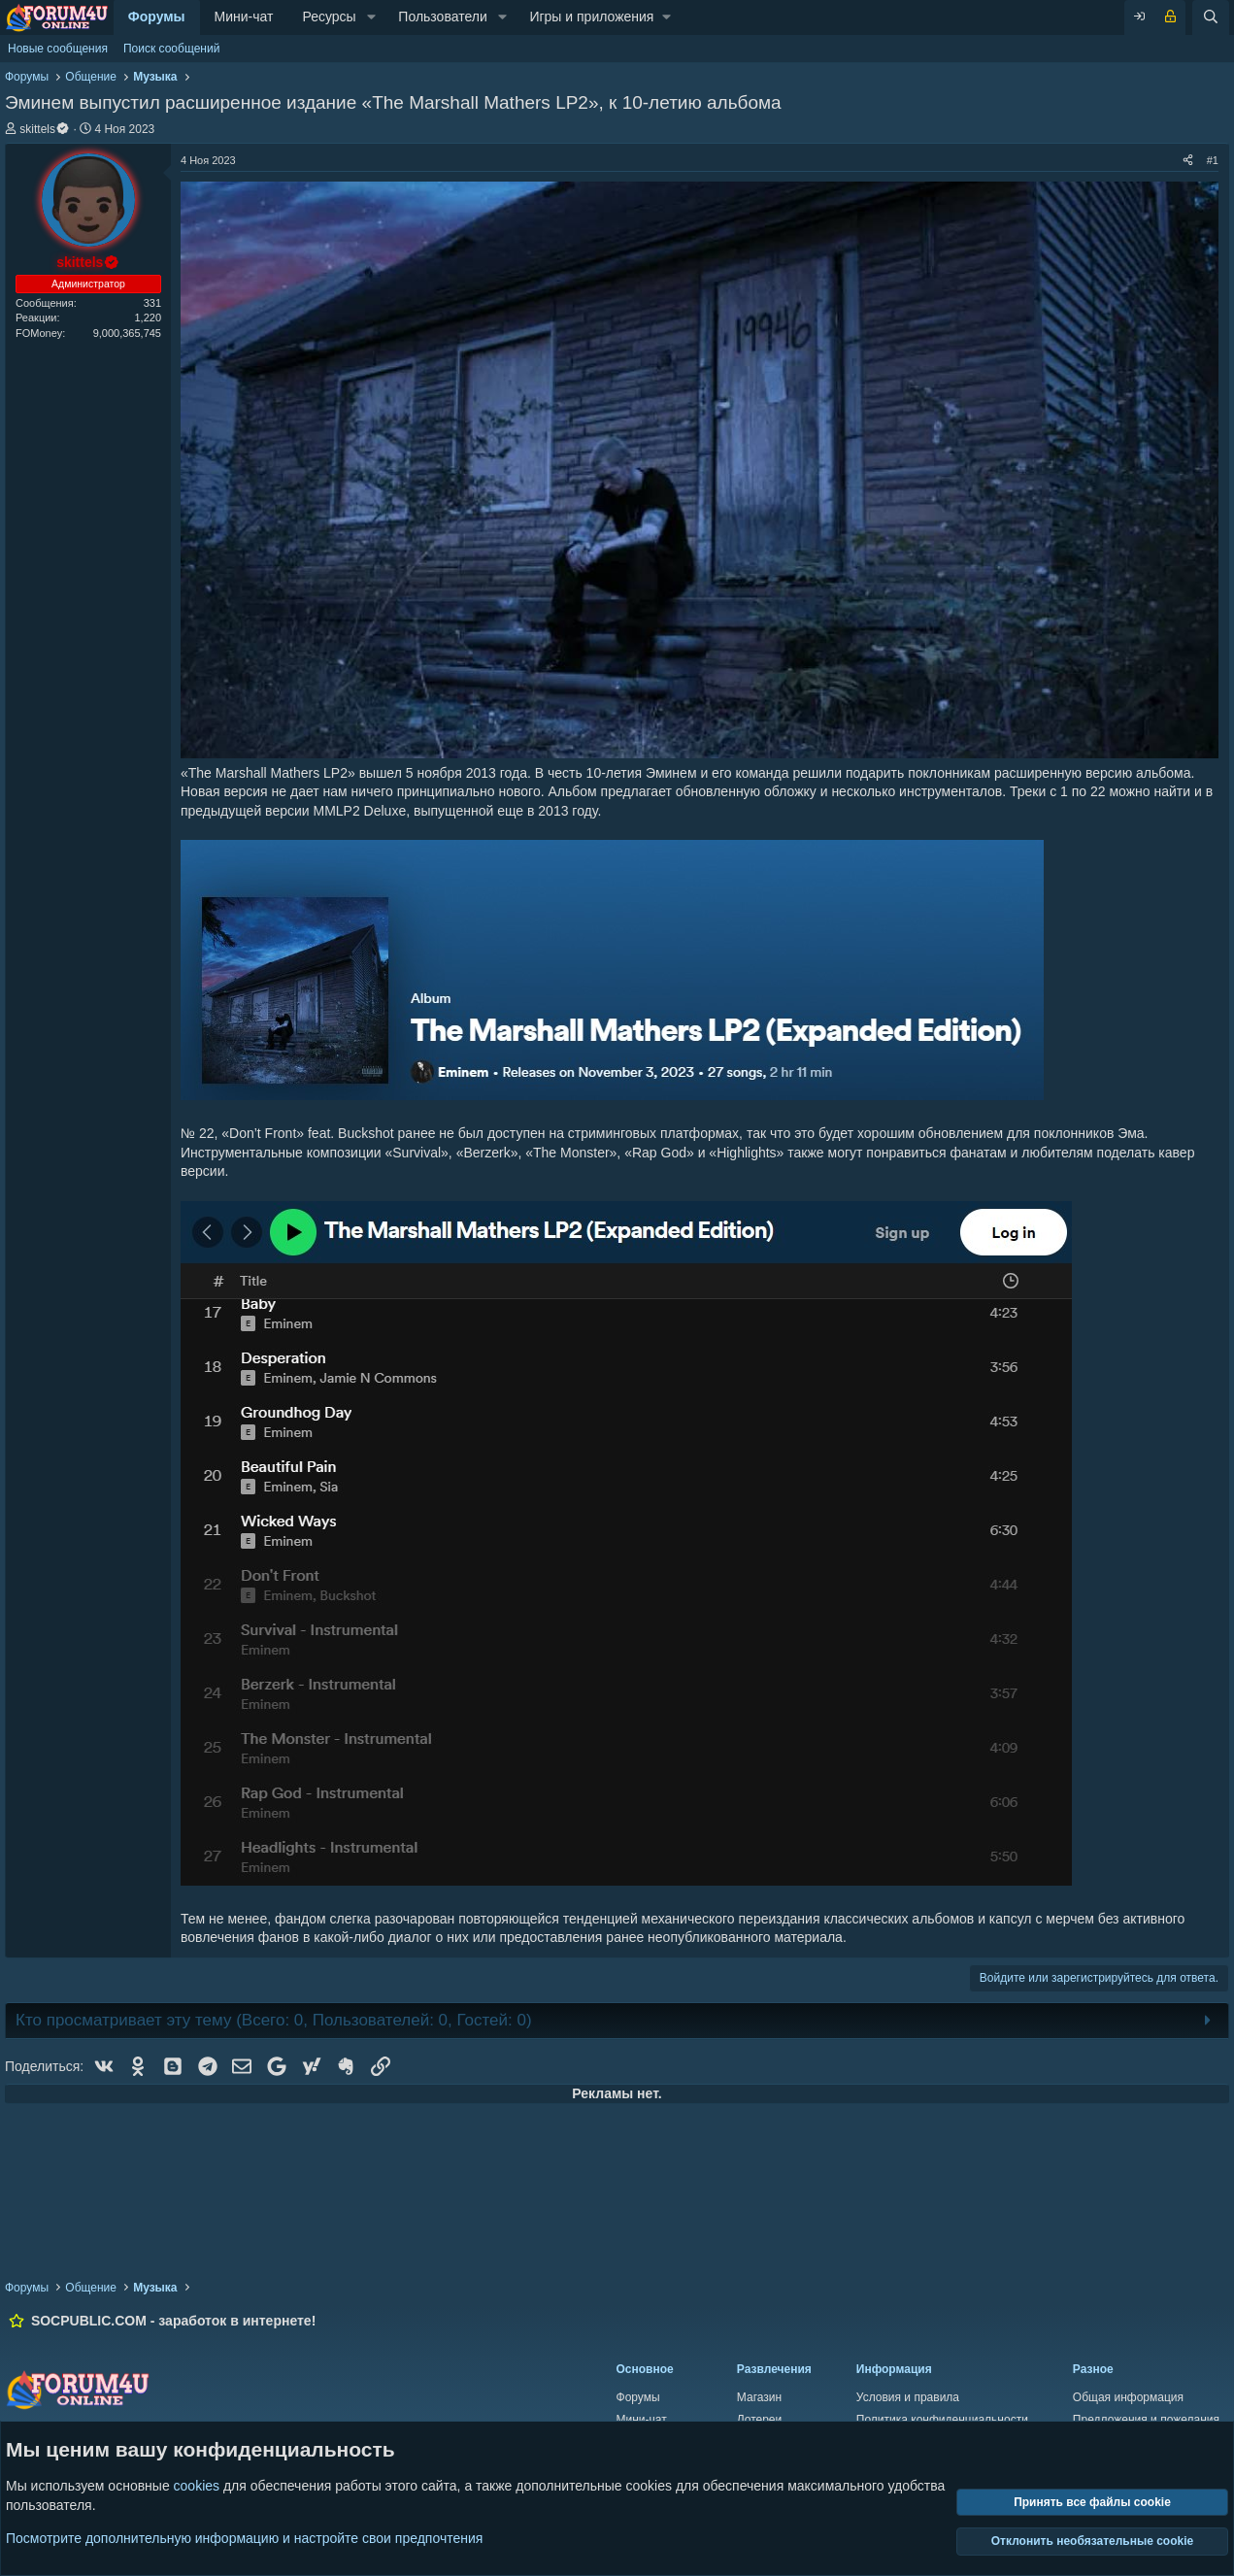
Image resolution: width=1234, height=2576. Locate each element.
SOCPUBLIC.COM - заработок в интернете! (173, 2320)
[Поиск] (1210, 17)
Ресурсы (328, 16)
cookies (196, 2485)
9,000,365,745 (127, 333)
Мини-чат (244, 16)
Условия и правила (907, 2397)
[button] (371, 17)
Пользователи (442, 16)
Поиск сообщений (171, 48)
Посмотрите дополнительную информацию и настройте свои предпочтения (244, 2537)
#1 (1212, 160)
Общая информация (1128, 2397)
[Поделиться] (1188, 161)
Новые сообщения (58, 48)
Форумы (156, 16)
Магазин (759, 2397)
